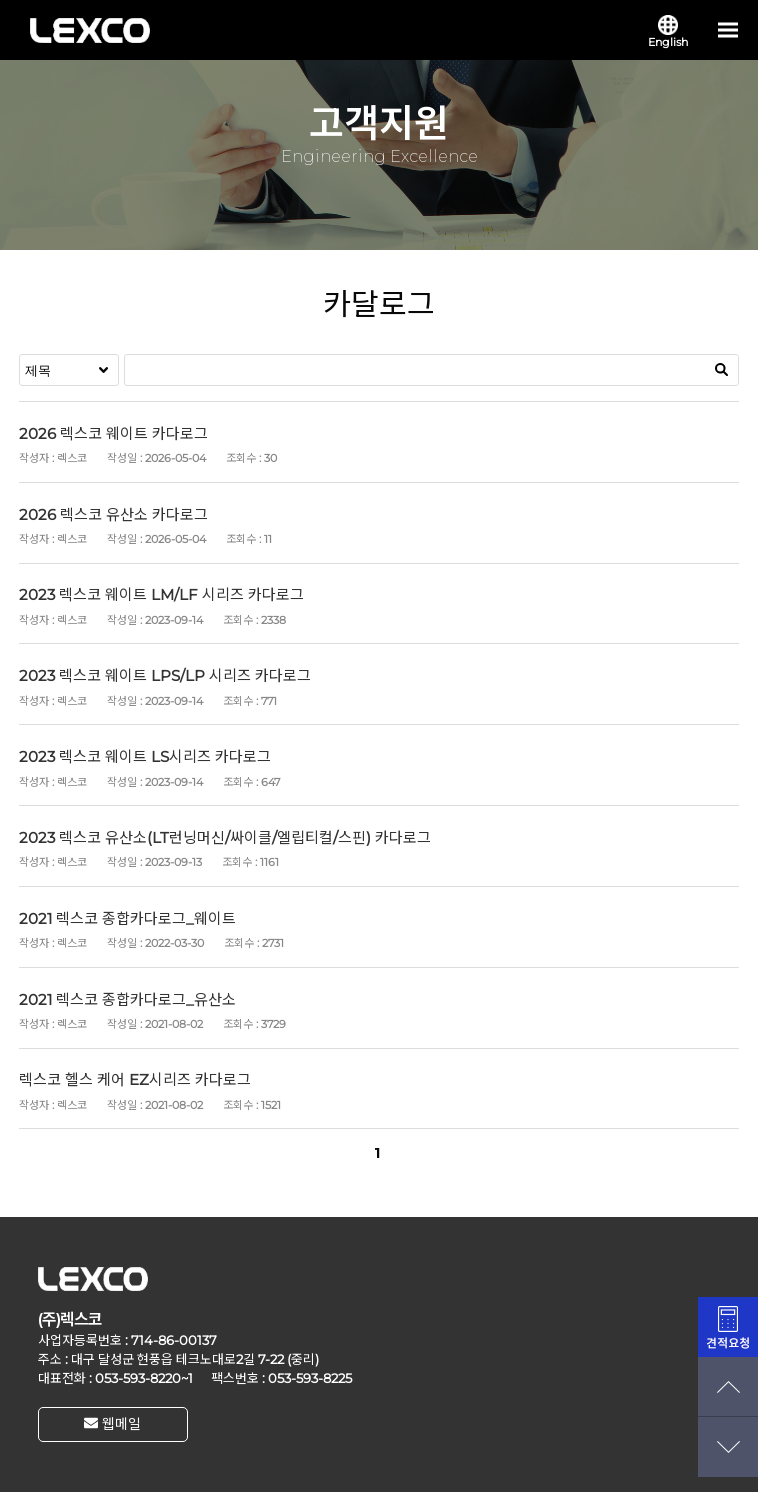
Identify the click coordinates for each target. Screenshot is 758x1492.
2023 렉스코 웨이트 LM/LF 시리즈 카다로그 (161, 594)
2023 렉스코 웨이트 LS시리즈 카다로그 (145, 756)
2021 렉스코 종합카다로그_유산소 (127, 999)
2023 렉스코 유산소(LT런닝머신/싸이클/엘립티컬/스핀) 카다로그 (225, 837)
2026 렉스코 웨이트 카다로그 (113, 433)
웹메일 (112, 1424)
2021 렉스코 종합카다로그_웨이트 (127, 918)
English (668, 32)
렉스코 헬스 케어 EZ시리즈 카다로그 (135, 1079)
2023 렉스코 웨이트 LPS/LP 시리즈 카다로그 (165, 675)
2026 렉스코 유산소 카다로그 (113, 514)
